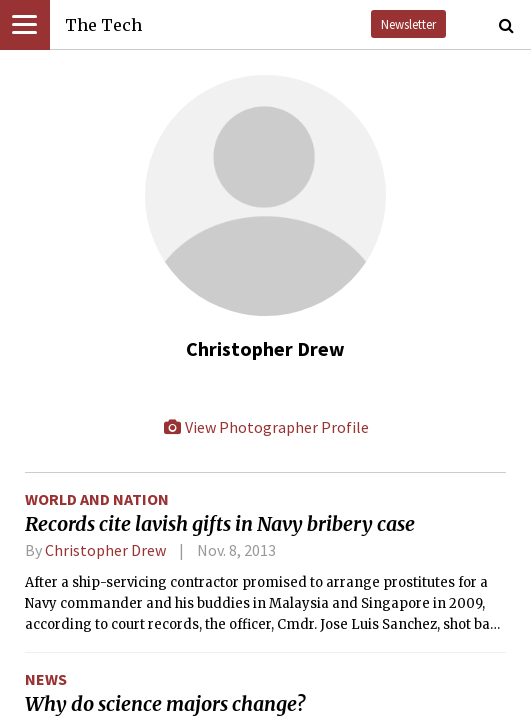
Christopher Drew (105, 550)
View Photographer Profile (266, 427)
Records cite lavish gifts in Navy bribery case (220, 524)
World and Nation (97, 499)
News (46, 679)
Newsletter (408, 24)
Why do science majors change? (165, 704)
